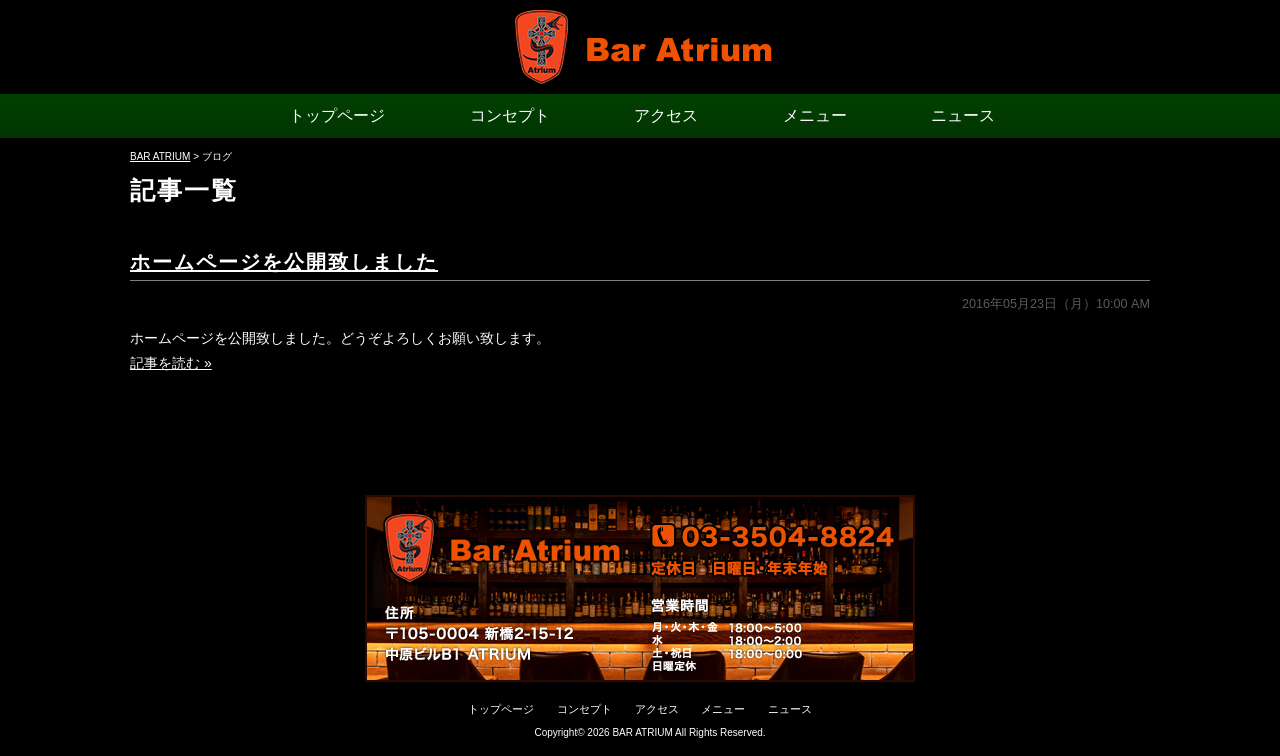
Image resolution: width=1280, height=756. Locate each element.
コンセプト (510, 115)
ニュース (963, 115)
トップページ (337, 115)
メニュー (815, 115)
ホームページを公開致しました (284, 262)
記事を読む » (171, 363)
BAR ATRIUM (642, 732)
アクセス (666, 115)
